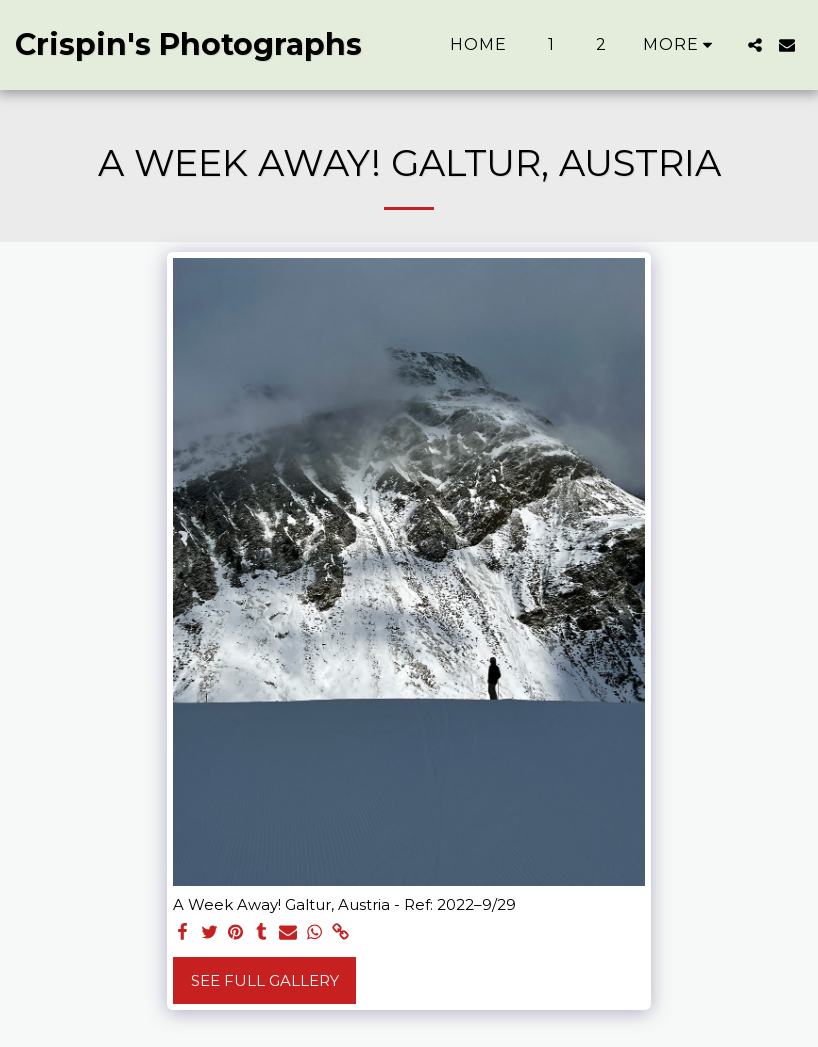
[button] (755, 45)
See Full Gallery (265, 980)
